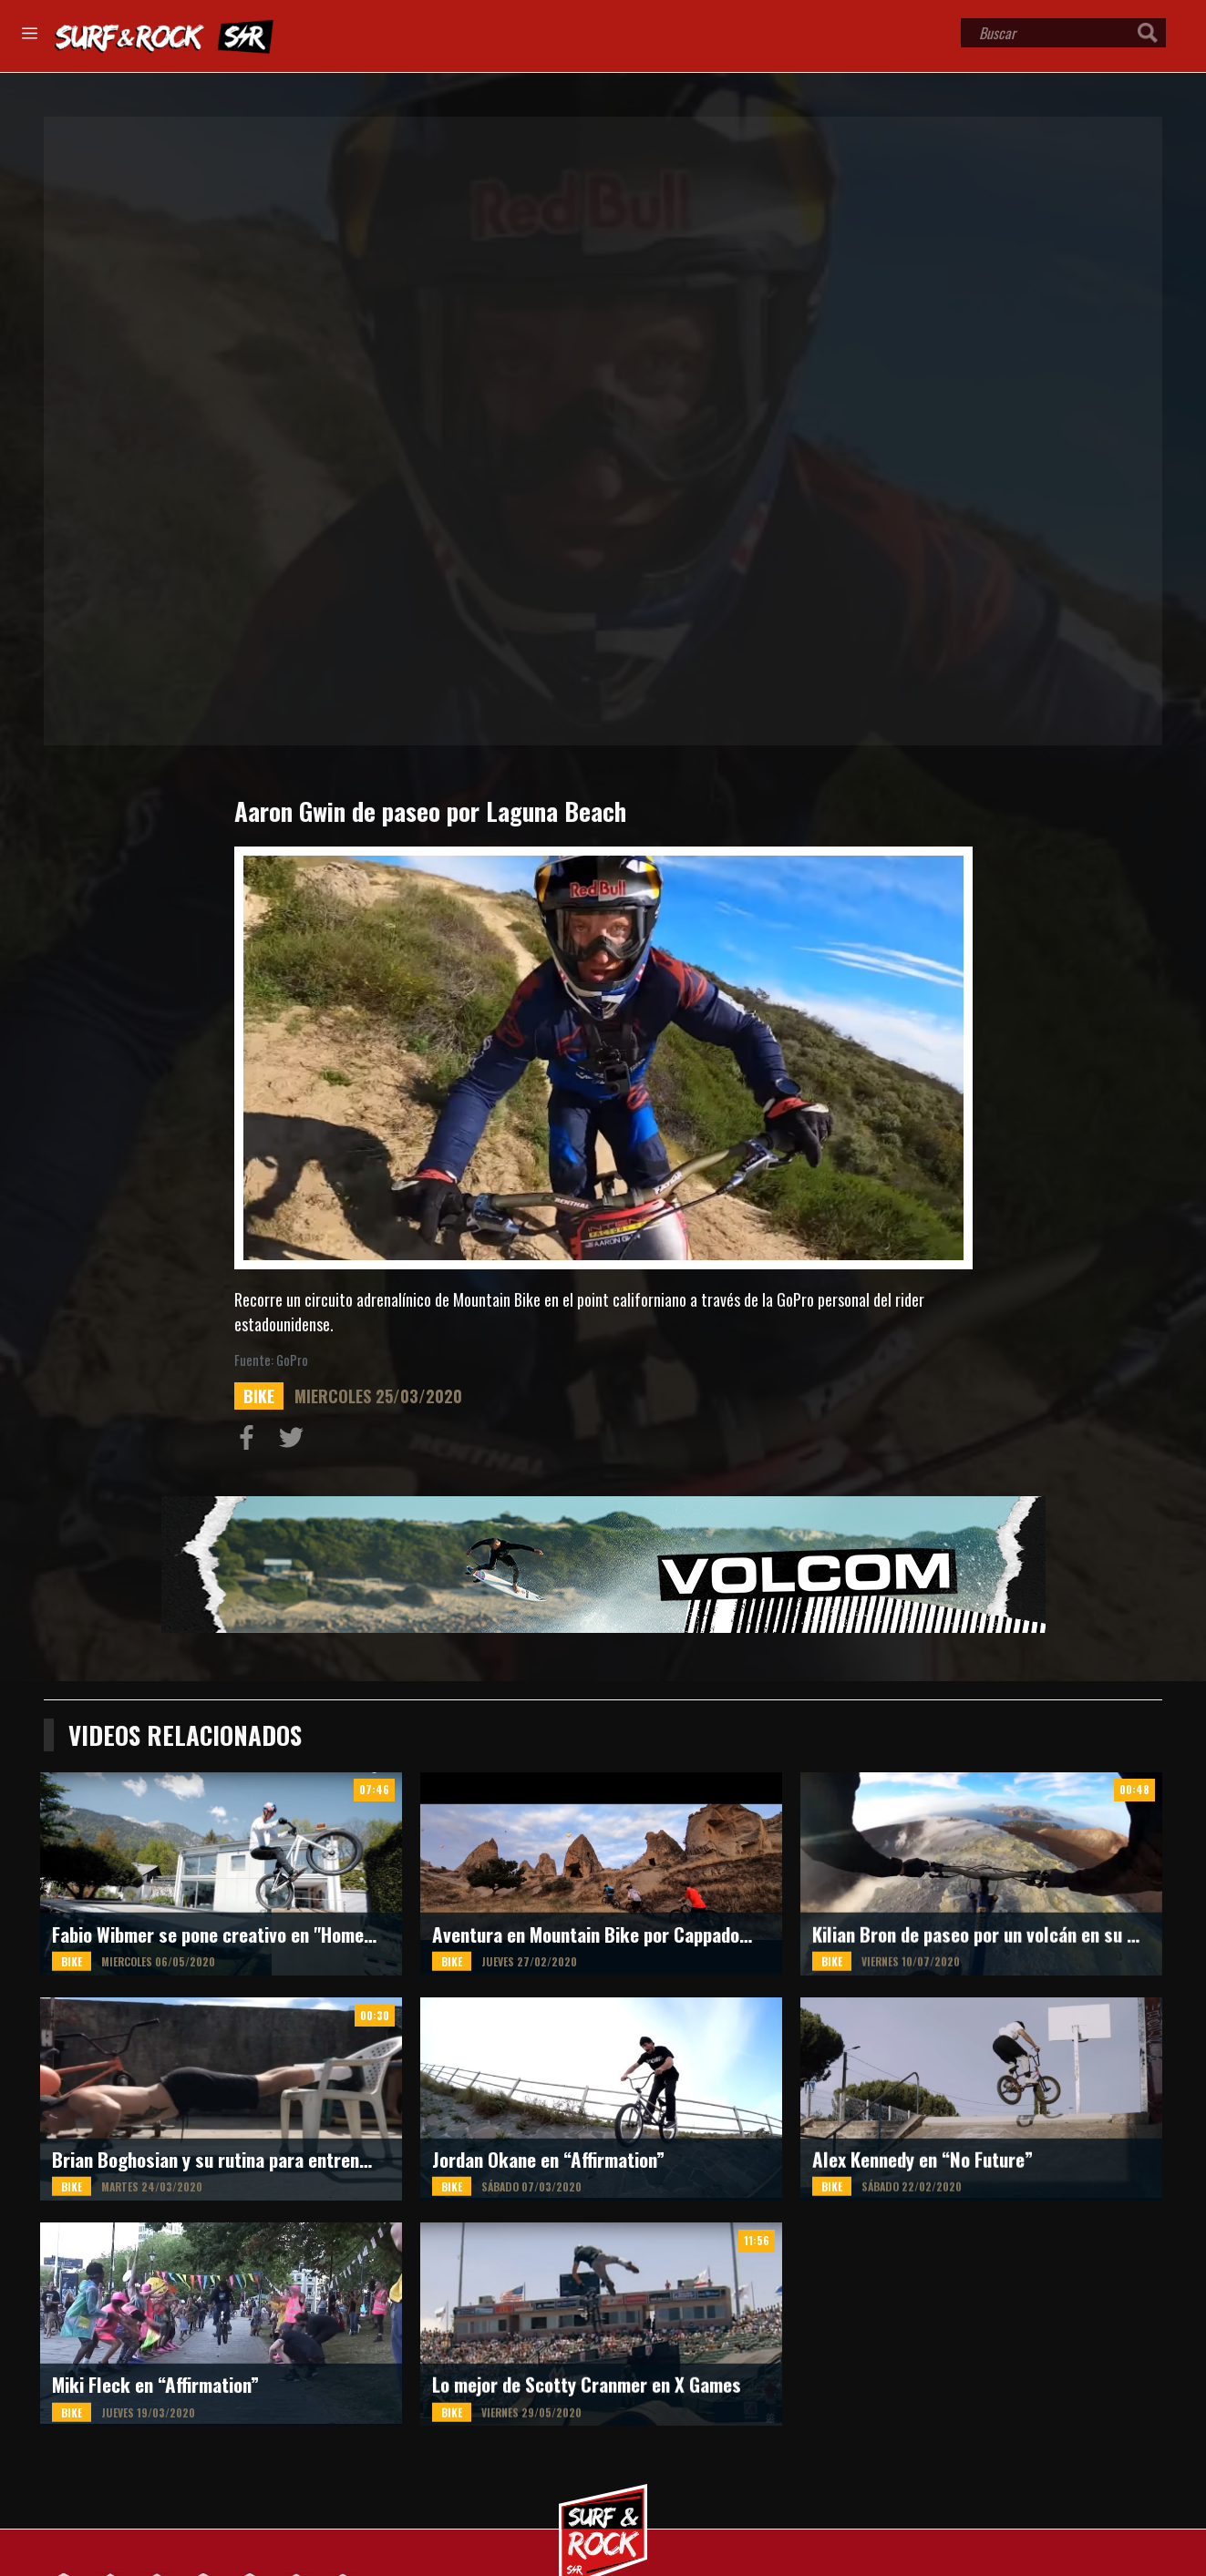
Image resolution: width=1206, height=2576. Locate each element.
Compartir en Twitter (295, 1441)
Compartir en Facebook (250, 1441)
